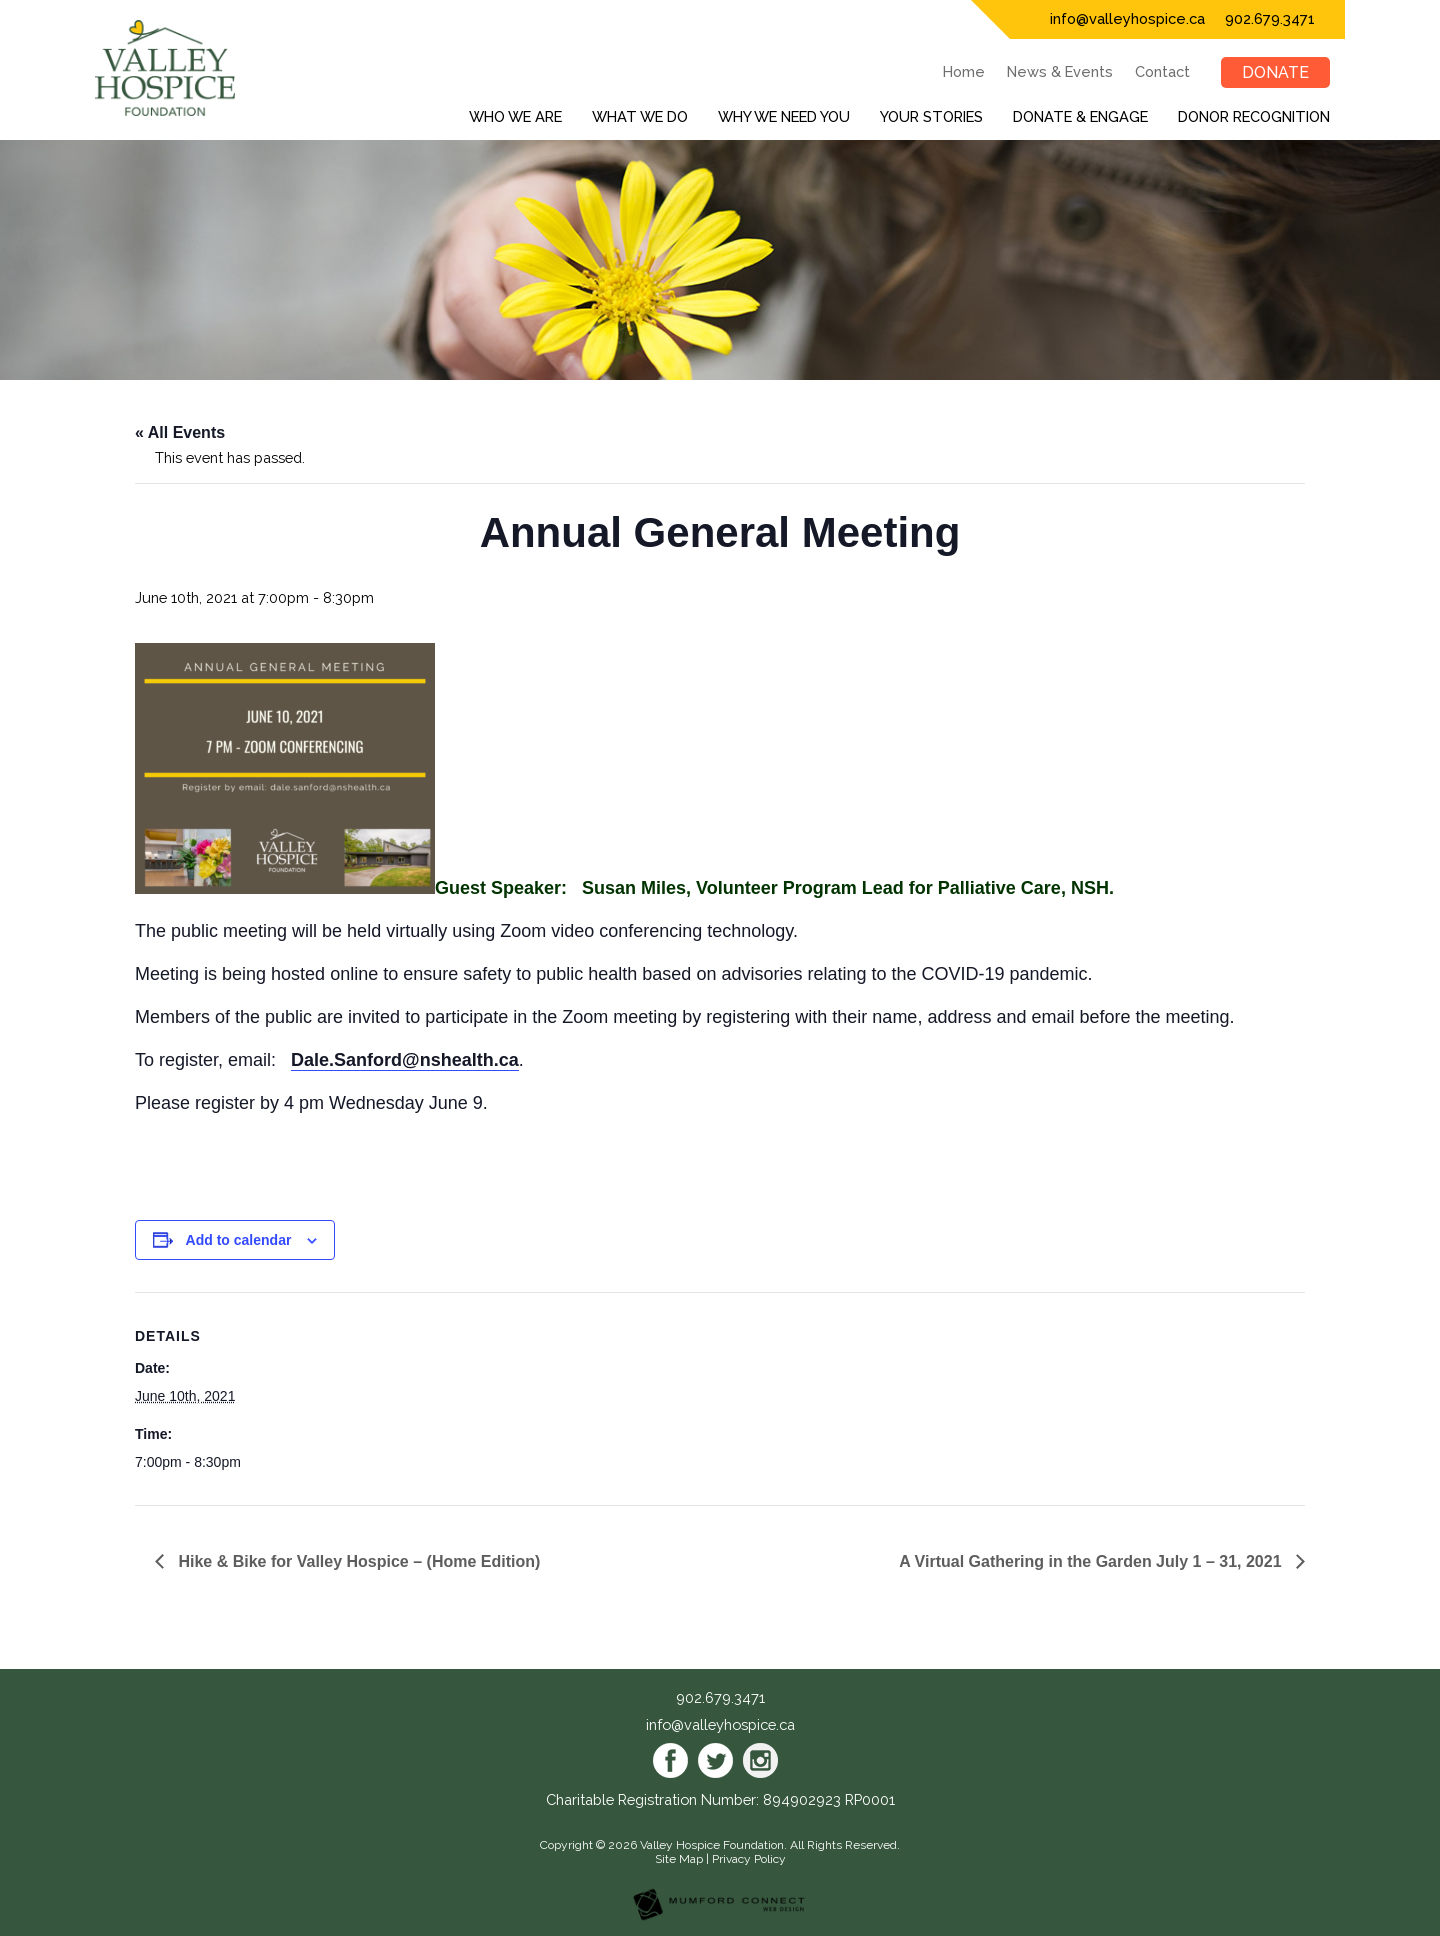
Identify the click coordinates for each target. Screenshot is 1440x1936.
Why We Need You (784, 116)
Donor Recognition (1254, 116)
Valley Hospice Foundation (712, 1845)
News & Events (1060, 71)
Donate (1275, 72)
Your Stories (931, 116)
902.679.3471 (1270, 18)
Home (964, 71)
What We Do (640, 116)
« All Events (180, 432)
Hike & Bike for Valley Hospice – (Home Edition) (357, 1561)
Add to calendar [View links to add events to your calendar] (239, 1240)
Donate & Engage (1080, 116)
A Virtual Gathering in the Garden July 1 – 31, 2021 (1092, 1561)
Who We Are (515, 116)
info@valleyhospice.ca (1127, 18)
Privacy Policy (749, 1859)
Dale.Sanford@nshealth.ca (405, 1060)
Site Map (679, 1859)
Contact (1162, 71)
